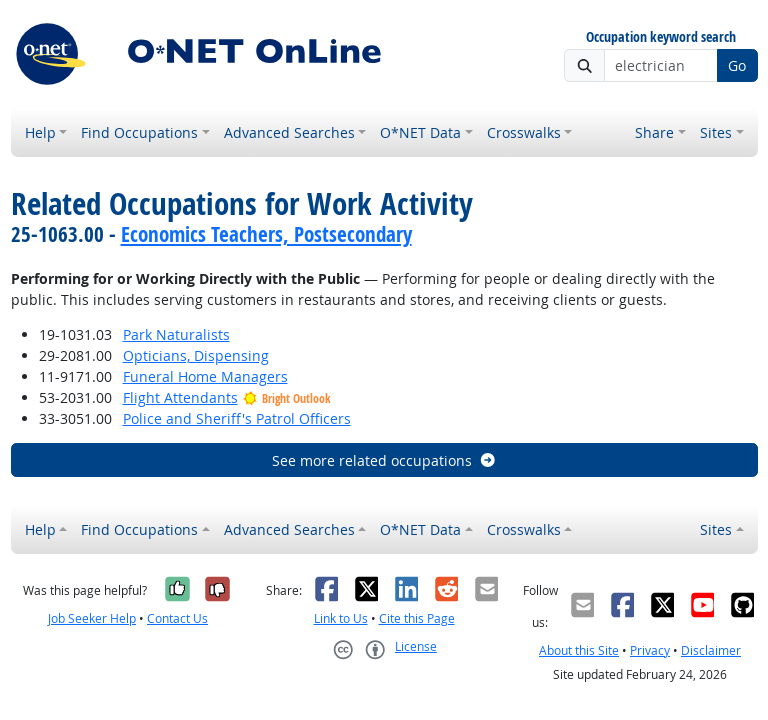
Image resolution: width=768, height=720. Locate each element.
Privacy (650, 650)
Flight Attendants (180, 397)
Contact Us (177, 618)
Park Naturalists (176, 334)
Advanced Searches (289, 132)
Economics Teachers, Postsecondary (266, 234)
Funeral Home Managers (205, 376)
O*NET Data (420, 132)
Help (40, 132)
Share (654, 132)
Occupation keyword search (661, 37)
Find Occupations (139, 132)
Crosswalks (524, 132)
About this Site (579, 650)
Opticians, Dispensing (196, 355)
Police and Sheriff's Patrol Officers (237, 418)
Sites (716, 132)
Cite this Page (417, 618)
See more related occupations (384, 460)
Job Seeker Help (92, 618)
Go (737, 65)
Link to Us (341, 618)
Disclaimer (711, 650)
